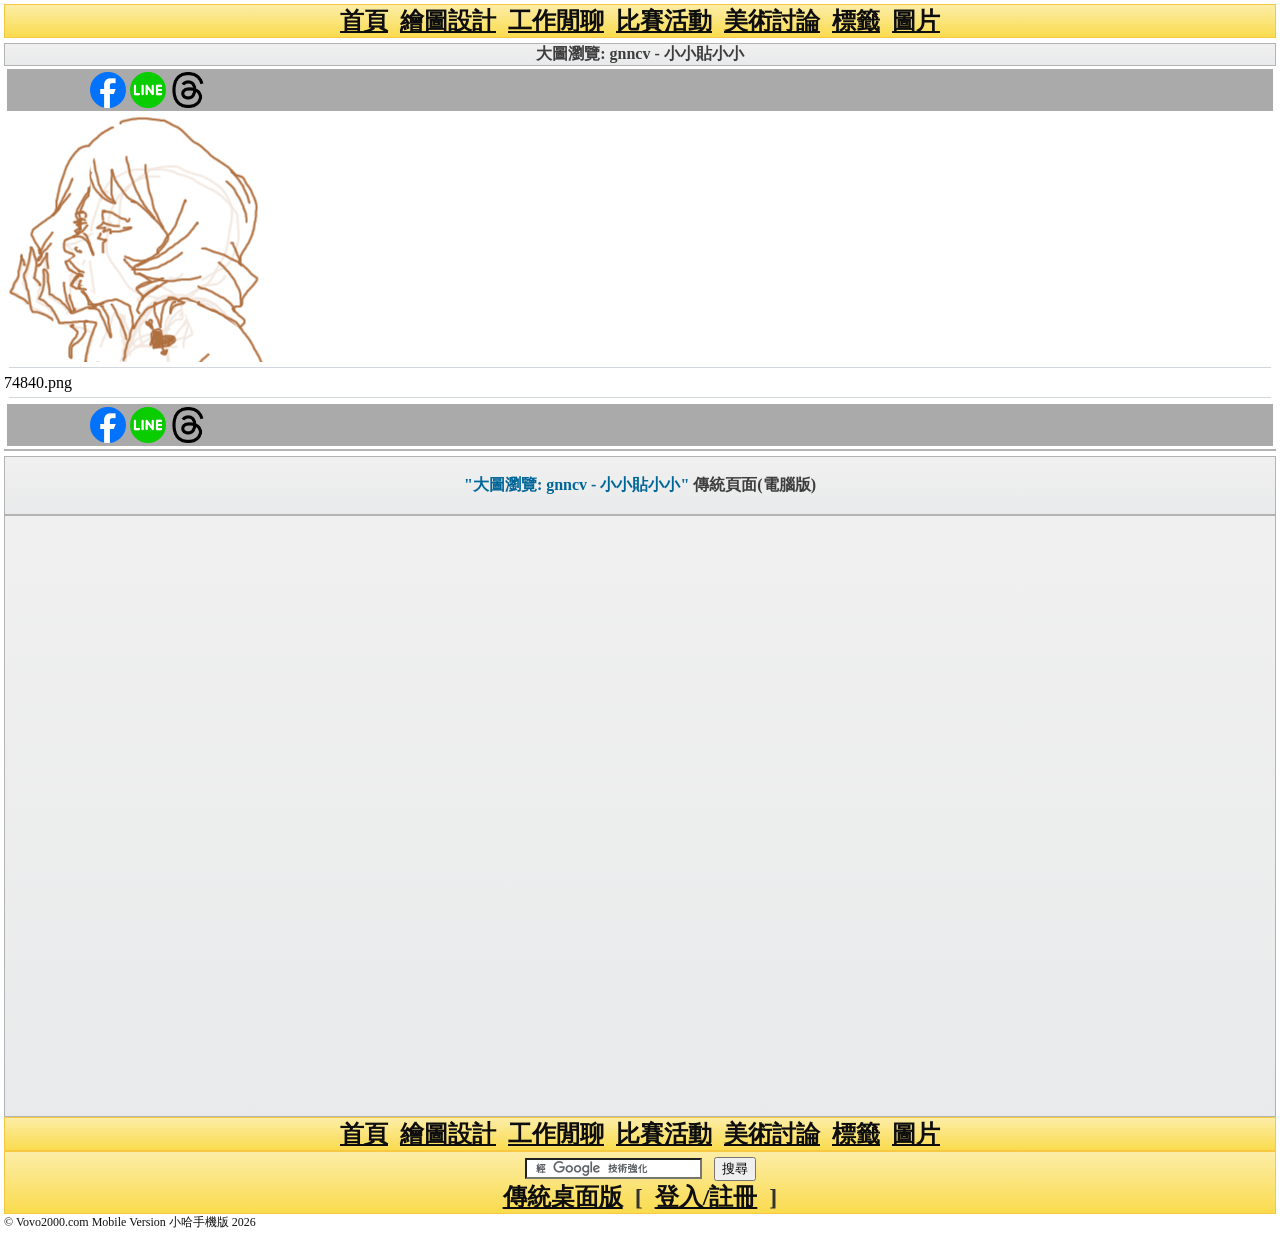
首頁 (364, 21)
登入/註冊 (706, 1197)
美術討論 (772, 21)
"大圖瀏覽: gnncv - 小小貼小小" (576, 484)
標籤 (856, 21)
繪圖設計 (448, 21)
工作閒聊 (556, 21)
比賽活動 (664, 21)
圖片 (916, 21)
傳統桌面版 (563, 1197)
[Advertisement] (640, 816)
